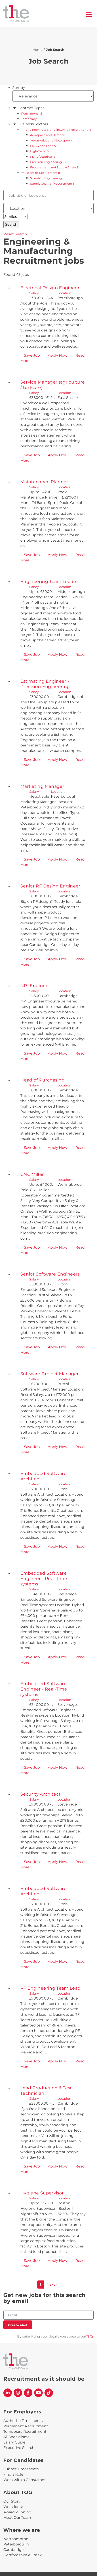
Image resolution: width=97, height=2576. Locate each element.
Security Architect (40, 1794)
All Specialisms (16, 2437)
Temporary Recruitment (24, 2431)
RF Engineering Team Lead (50, 1988)
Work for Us (13, 2507)
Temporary (29, 119)
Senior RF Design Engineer (50, 886)
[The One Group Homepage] (44, 14)
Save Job (32, 355)
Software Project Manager (49, 1373)
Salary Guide (14, 2442)
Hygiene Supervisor (42, 2193)
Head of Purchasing (42, 1080)
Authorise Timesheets (23, 2421)
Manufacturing (42, 156)
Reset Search (15, 234)
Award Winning (17, 2512)
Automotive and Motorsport (51, 140)
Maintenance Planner (44, 481)
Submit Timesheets (21, 2469)
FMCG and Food (43, 146)
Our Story (11, 2501)
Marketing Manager (42, 786)
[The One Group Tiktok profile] (48, 2392)
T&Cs (90, 2336)
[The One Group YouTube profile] (38, 2392)
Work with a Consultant (24, 2480)
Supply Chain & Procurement (52, 183)
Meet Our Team (17, 2517)
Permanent (31, 113)
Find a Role (13, 2474)
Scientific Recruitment (42, 172)
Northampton (15, 2539)
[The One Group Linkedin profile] (7, 2392)
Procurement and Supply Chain (54, 167)
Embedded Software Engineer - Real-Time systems (43, 1578)
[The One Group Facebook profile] (28, 2392)
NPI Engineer (35, 985)
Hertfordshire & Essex (22, 2555)
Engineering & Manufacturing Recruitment (58, 129)
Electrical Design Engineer (50, 287)
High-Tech (39, 151)
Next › (51, 2284)
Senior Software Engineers (50, 1274)
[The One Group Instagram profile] (18, 2392)
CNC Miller (32, 1174)
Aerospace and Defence (49, 135)
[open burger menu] (89, 14)
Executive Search (18, 2448)
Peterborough (16, 2544)
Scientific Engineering (47, 178)
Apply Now (57, 355)
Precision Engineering (47, 162)
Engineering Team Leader (49, 581)
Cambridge (13, 2549)
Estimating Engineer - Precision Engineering (45, 683)
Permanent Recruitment (25, 2426)
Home (37, 50)
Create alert (17, 2325)
